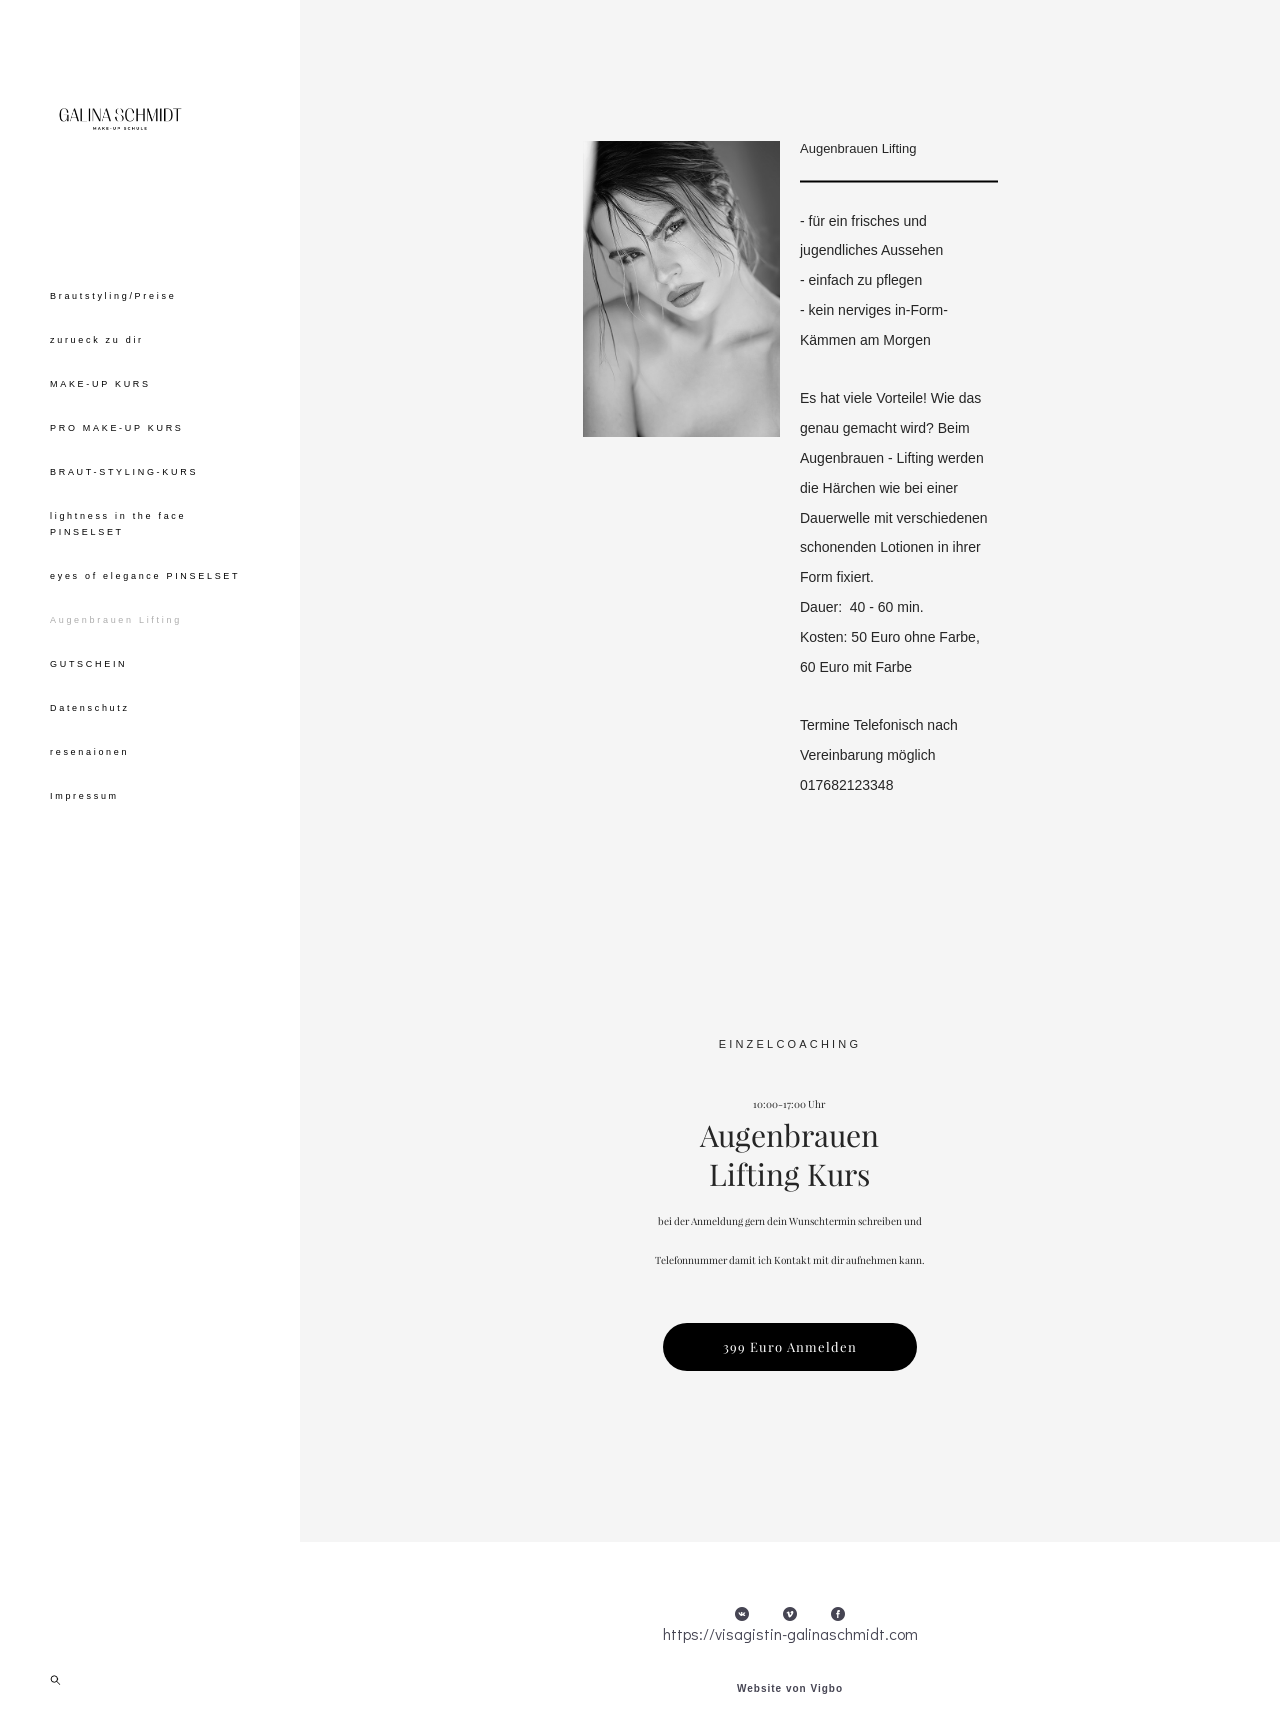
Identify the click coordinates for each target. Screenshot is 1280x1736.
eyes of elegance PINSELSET (145, 638)
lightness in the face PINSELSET (118, 586)
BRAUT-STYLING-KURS (124, 534)
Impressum (84, 858)
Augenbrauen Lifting (116, 682)
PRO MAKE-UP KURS (117, 490)
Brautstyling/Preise (113, 358)
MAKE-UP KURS (100, 446)
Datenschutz (90, 770)
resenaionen (89, 814)
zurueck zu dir (97, 402)
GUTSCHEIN (88, 726)
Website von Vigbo (790, 1689)
